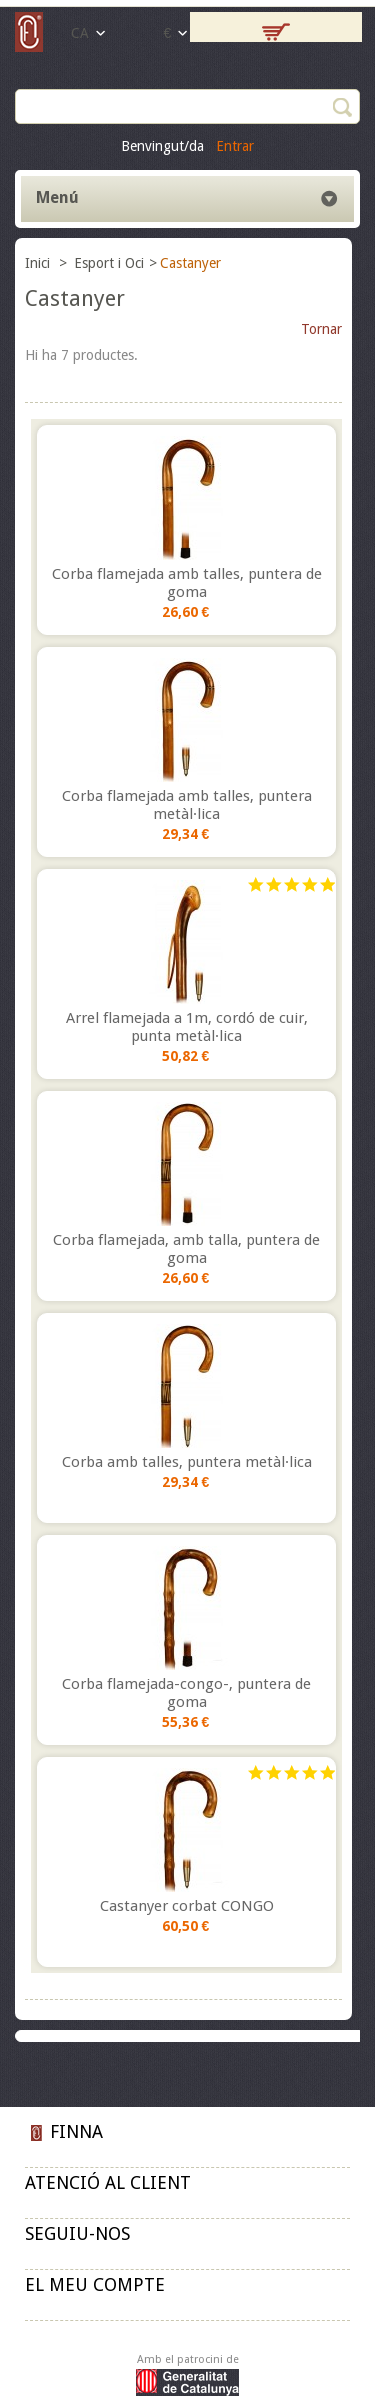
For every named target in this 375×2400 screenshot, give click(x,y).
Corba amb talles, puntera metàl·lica (187, 1462)
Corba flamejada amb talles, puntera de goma (187, 583)
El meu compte (95, 2284)
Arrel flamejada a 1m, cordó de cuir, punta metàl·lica (187, 1027)
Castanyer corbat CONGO (187, 1906)
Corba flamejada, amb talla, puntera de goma (186, 1249)
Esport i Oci (109, 263)
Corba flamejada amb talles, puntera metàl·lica (187, 805)
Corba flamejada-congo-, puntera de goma (186, 1693)
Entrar (235, 146)
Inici (39, 263)
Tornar (321, 329)
